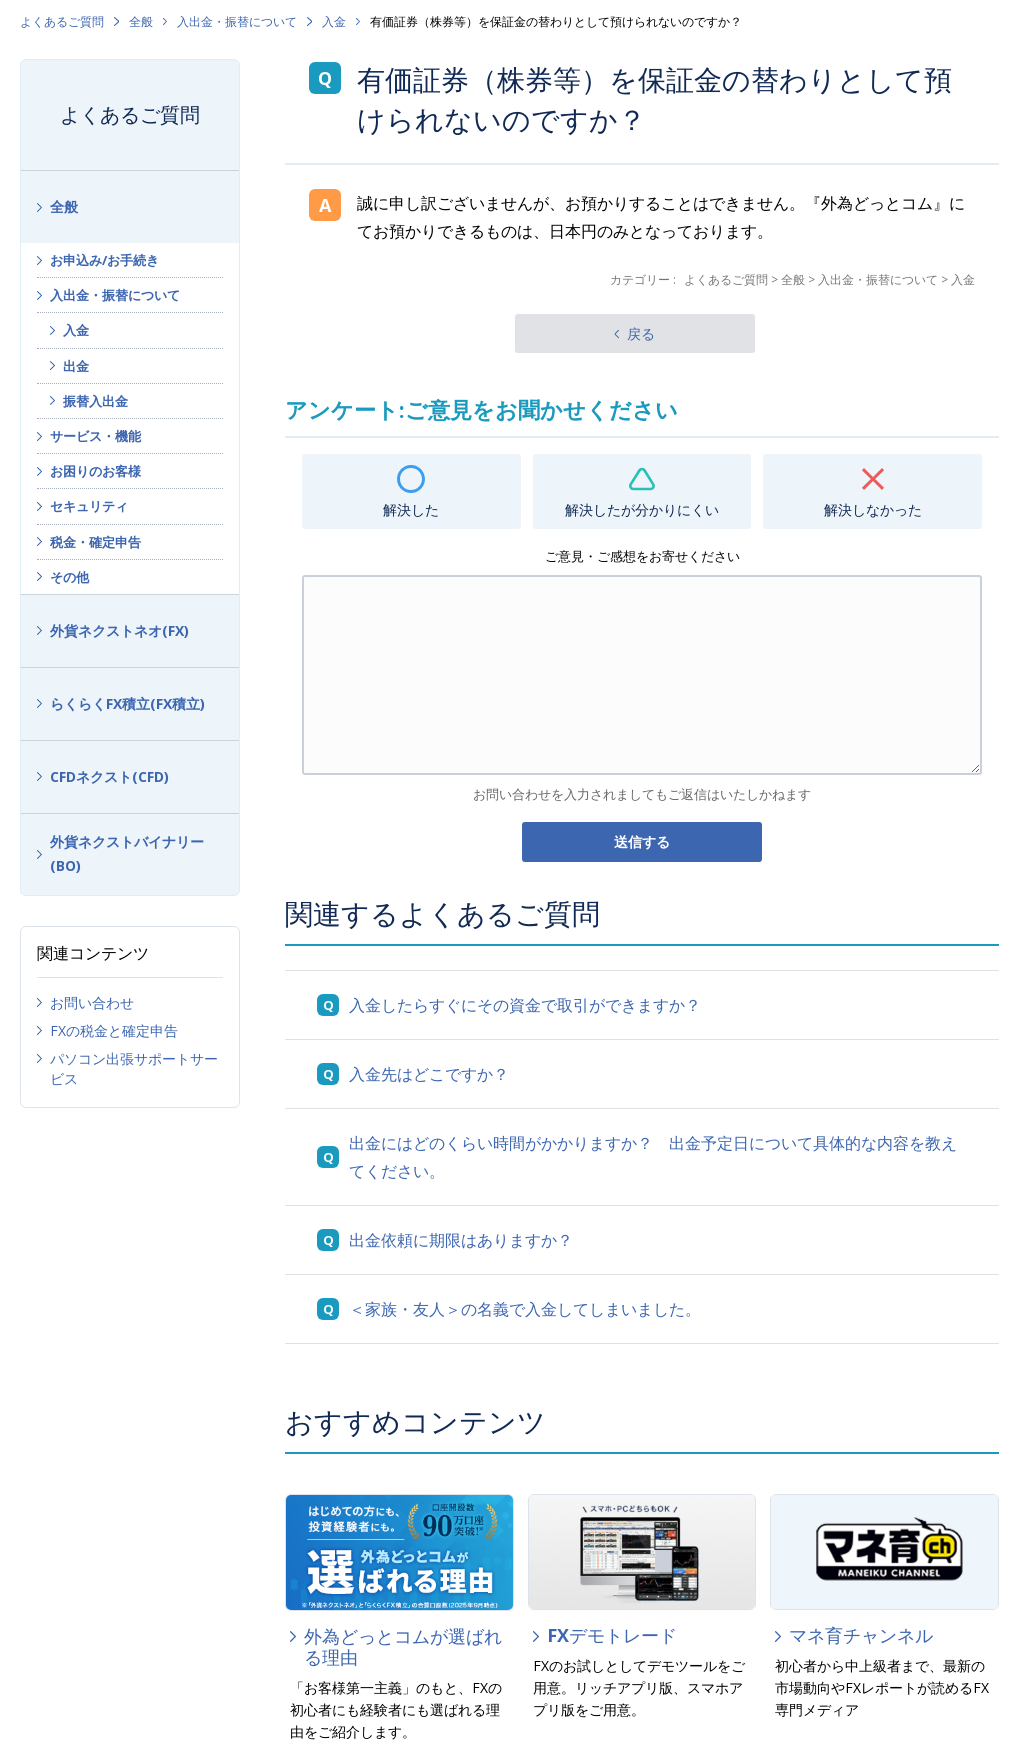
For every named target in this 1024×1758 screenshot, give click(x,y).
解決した (411, 509)
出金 (76, 366)
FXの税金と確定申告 (114, 1030)
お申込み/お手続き (104, 260)
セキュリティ (89, 506)
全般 (141, 21)
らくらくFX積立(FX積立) (127, 703)
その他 (69, 577)
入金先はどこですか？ (429, 1074)
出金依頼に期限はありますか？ (461, 1240)
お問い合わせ (92, 1002)
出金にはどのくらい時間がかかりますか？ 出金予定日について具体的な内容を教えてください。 (653, 1157)
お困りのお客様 (95, 471)
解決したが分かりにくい (642, 509)
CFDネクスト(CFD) (109, 776)
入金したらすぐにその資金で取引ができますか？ (525, 1005)
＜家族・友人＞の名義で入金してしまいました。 (525, 1309)
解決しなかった (873, 509)
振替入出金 (95, 401)
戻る (641, 333)
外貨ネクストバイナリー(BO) (127, 854)
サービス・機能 (95, 436)
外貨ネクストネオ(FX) (119, 630)
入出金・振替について (237, 21)
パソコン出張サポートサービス (134, 1068)
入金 (334, 21)
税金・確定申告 (95, 542)
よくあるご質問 (62, 21)
